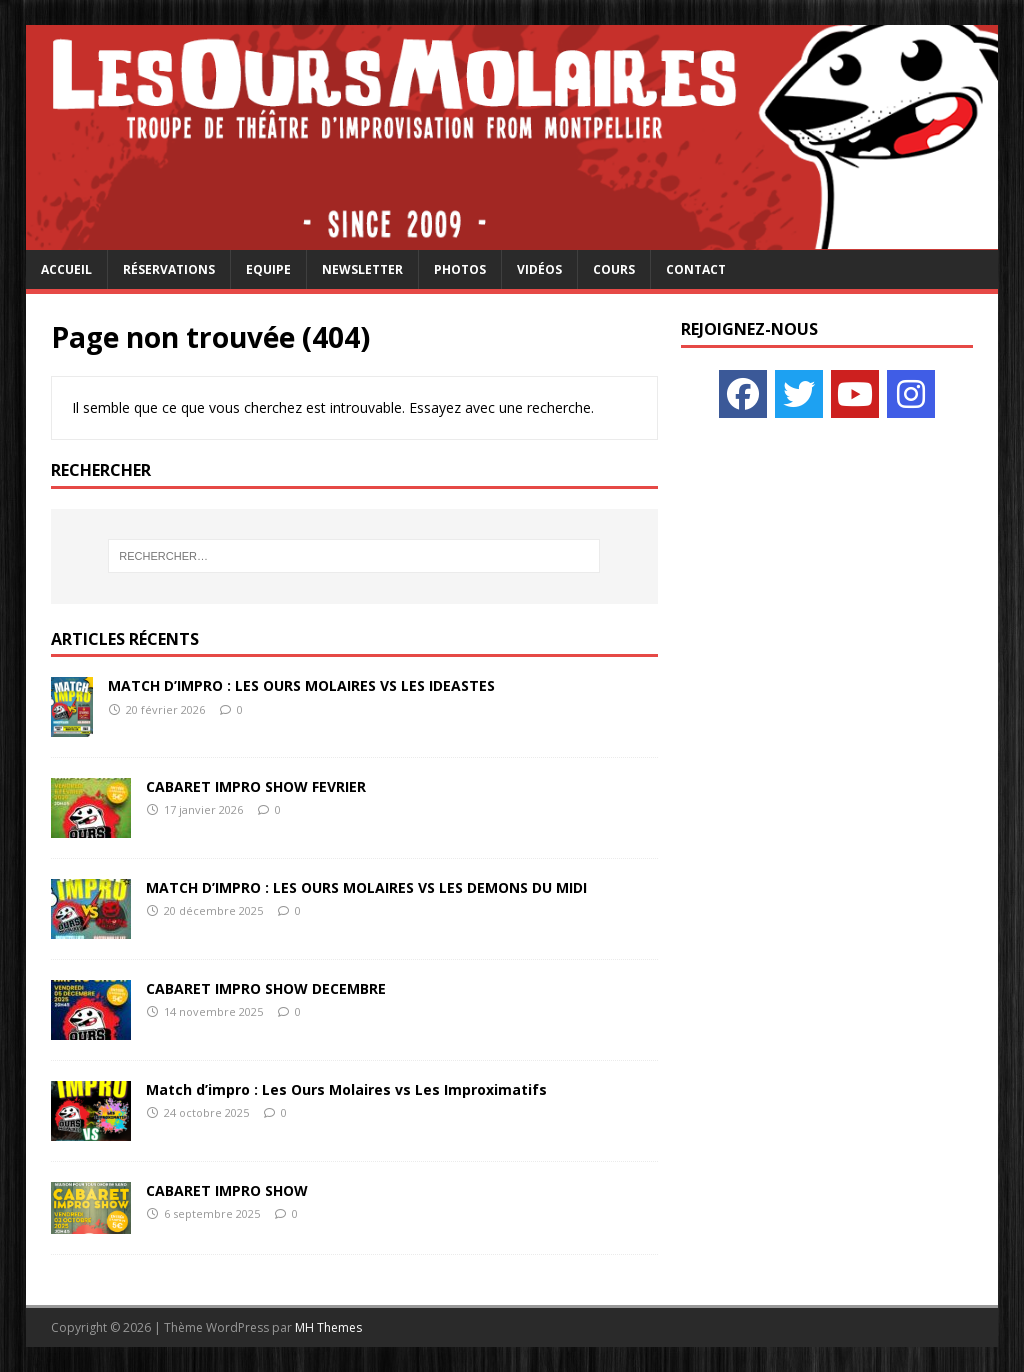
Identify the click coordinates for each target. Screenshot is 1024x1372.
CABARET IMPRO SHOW (227, 1190)
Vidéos (539, 269)
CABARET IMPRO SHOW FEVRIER (256, 786)
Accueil (66, 269)
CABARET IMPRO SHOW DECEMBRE (266, 988)
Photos (460, 269)
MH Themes (328, 1327)
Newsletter (362, 269)
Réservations (169, 269)
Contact (696, 269)
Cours (614, 269)
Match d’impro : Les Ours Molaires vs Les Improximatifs (346, 1089)
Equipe (268, 269)
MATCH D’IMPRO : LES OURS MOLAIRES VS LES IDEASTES (301, 685)
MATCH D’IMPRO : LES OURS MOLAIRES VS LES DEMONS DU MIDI (366, 887)
